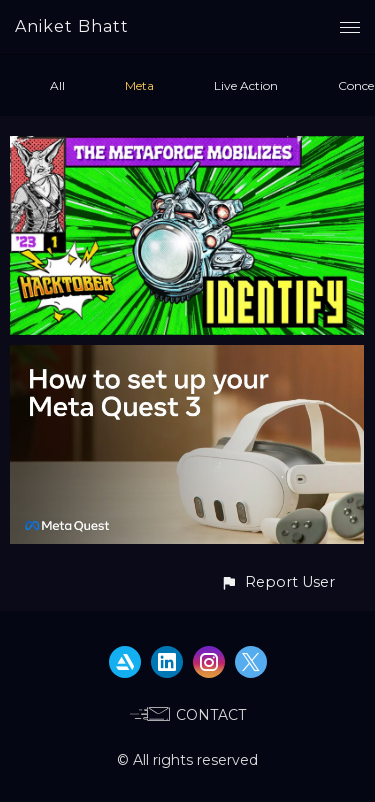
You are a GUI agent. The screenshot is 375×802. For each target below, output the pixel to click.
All (57, 85)
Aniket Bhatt (72, 26)
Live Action (246, 85)
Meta (139, 85)
